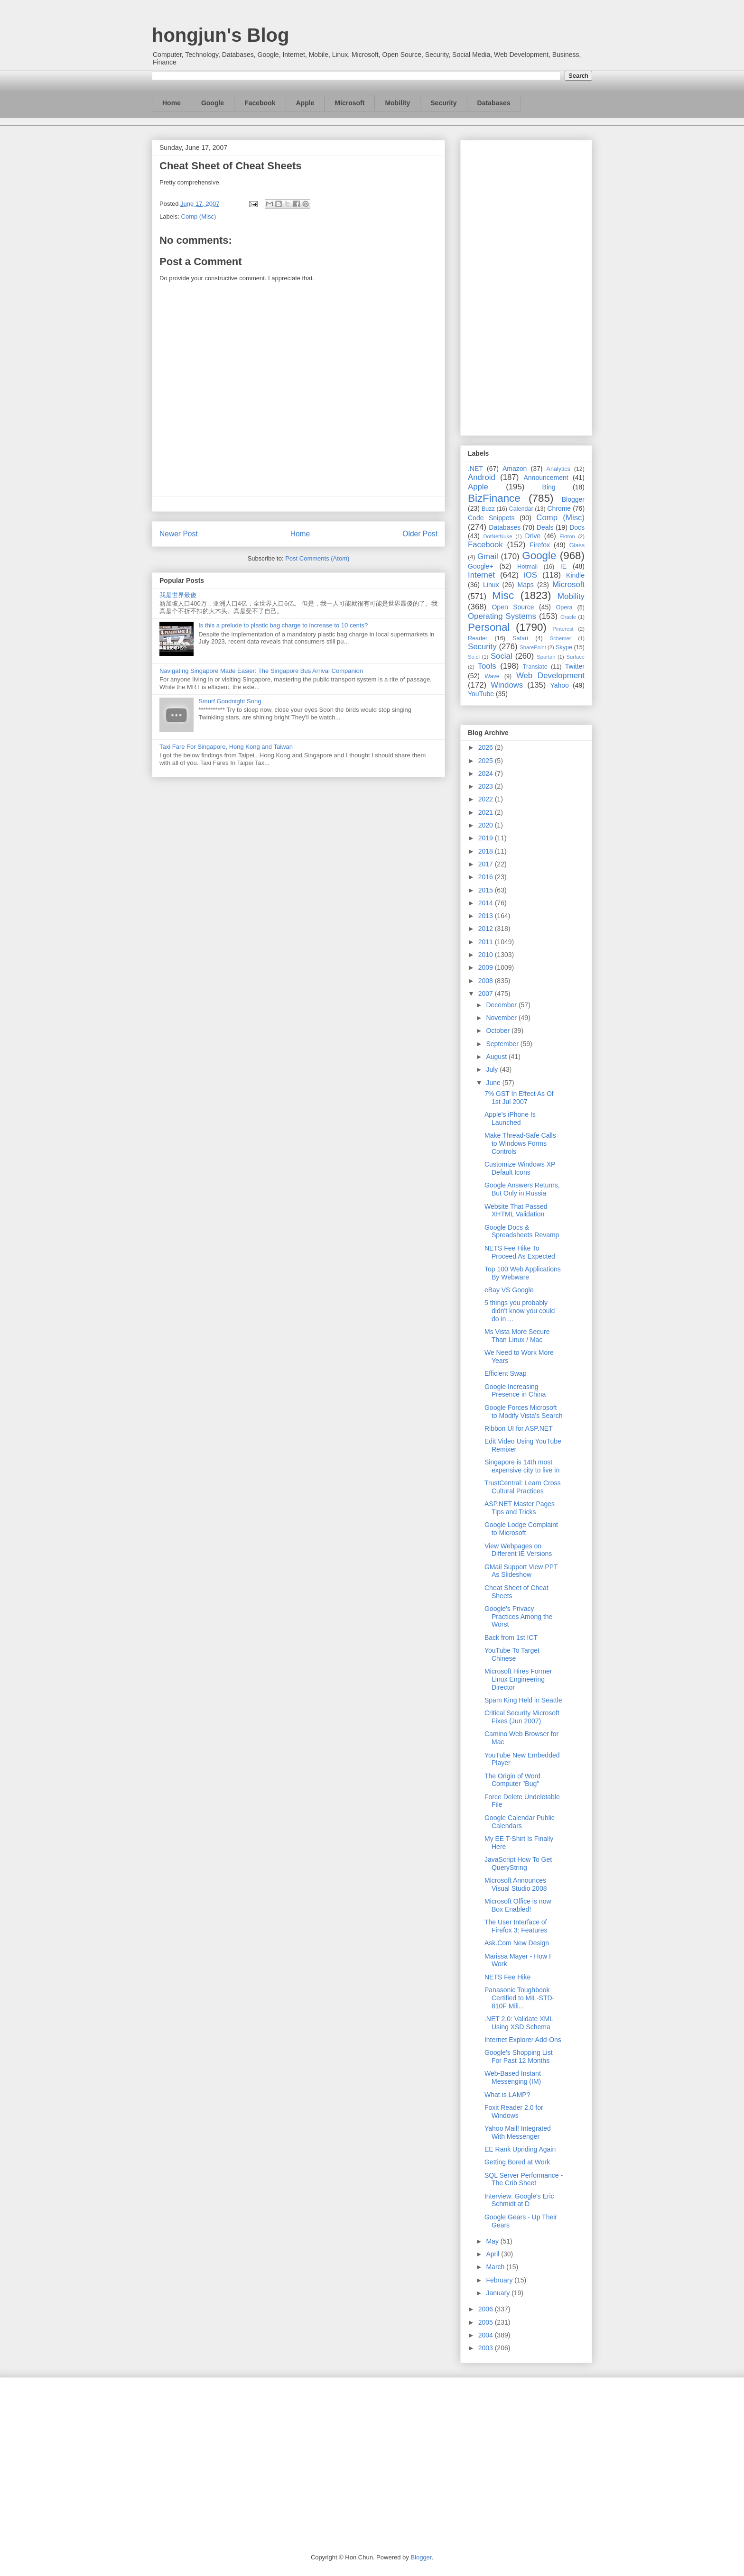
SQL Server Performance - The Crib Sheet (523, 2179)
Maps (526, 585)
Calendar (521, 509)
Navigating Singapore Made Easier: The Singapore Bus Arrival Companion (261, 670)
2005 (486, 2322)
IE (563, 566)
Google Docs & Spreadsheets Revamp (521, 1231)
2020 (486, 825)
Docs (577, 527)
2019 (486, 838)
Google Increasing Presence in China (515, 1390)
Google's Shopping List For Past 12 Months (518, 2056)
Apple (305, 103)
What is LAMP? (507, 2094)
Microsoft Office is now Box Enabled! (517, 1905)
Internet (481, 575)
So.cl (474, 657)
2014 (486, 903)
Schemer (560, 638)
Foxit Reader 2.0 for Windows (513, 2111)
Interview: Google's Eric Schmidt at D (519, 2200)
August (497, 1056)
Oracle (568, 617)
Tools (487, 666)
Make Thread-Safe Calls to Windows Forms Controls (520, 1143)
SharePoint (533, 647)
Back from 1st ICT (511, 1637)
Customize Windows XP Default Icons (519, 1168)
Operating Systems (502, 616)
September (503, 1044)
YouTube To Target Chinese (511, 1654)
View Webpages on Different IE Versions (518, 1550)
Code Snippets (491, 518)
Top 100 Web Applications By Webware (522, 1273)
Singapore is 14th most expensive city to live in (521, 1466)
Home (171, 103)
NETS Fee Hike (507, 1977)
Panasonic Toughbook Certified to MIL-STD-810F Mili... (519, 1998)
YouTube (481, 694)
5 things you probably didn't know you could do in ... (519, 1311)
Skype (564, 647)
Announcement (545, 477)
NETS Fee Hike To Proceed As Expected (519, 1252)
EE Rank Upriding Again (520, 2149)
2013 (486, 916)
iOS (530, 575)
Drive (533, 536)
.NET (475, 468)
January (499, 2293)
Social (501, 656)
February (500, 2280)
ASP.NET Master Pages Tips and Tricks (519, 1508)
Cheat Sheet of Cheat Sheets (230, 166)
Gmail (487, 556)
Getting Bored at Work (517, 2162)
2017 (486, 864)
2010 (486, 954)
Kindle (575, 575)
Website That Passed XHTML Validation (516, 1210)
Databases (494, 103)
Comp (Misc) (198, 216)
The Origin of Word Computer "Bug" (512, 1780)
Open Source (513, 607)
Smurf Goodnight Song (229, 701)
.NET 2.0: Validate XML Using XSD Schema (518, 2023)
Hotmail (527, 566)
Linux (491, 585)
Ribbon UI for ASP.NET (518, 1428)
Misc (503, 595)
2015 (486, 890)
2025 (486, 760)
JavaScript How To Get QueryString (518, 1863)
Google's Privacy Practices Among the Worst (518, 1616)
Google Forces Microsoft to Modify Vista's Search (523, 1411)
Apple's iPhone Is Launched (510, 1118)
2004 (486, 2335)
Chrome (559, 508)
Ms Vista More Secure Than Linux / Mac (516, 1335)
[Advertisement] (526, 286)
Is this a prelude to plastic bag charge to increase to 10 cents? (283, 625)
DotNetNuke (497, 536)
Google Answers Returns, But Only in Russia (522, 1189)
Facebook (259, 103)
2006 (486, 2309)
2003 (486, 2348)
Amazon (514, 468)
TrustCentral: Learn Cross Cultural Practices (522, 1487)
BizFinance (494, 498)
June (494, 1082)
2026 (486, 747)
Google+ (480, 566)
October (499, 1030)
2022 (486, 799)
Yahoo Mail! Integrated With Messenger (517, 2132)
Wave (492, 676)
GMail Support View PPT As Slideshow (521, 1571)
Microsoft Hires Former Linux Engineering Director (518, 1679)
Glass (577, 545)
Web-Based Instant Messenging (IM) (512, 2077)
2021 (486, 812)
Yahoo (559, 685)
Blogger (573, 499)
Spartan (546, 657)
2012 (486, 928)
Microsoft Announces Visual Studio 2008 (515, 1884)
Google (212, 103)
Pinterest (563, 629)
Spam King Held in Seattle (523, 1700)
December (502, 1005)
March (496, 2267)
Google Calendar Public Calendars (519, 1822)
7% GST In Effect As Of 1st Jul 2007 (519, 1097)
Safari (520, 638)
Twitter (575, 666)
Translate (535, 666)
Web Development (550, 675)
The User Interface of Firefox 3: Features (516, 1926)
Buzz (488, 509)
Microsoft (349, 103)
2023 (486, 786)
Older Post (419, 534)
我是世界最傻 (177, 594)
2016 (486, 877)
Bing (549, 487)
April (493, 2254)
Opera (564, 607)
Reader (477, 638)
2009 (486, 967)
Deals (545, 527)
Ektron (567, 536)
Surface (575, 657)
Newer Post (178, 534)
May (493, 2241)
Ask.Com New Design (516, 1943)
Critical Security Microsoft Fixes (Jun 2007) (521, 1717)
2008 (486, 980)
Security (443, 103)
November (502, 1017)
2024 (486, 773)
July (493, 1069)
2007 (486, 993)
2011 (486, 942)
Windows (507, 685)
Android (481, 477)
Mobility (397, 103)
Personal (489, 627)
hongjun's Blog (220, 35)
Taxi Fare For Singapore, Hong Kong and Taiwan (226, 746)
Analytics (558, 469)
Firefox (540, 545)
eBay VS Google (509, 1290)
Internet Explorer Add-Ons (522, 2039)
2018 (486, 851)
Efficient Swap (505, 1373)
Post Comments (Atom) (317, 558)
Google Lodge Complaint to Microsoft (521, 1528)
